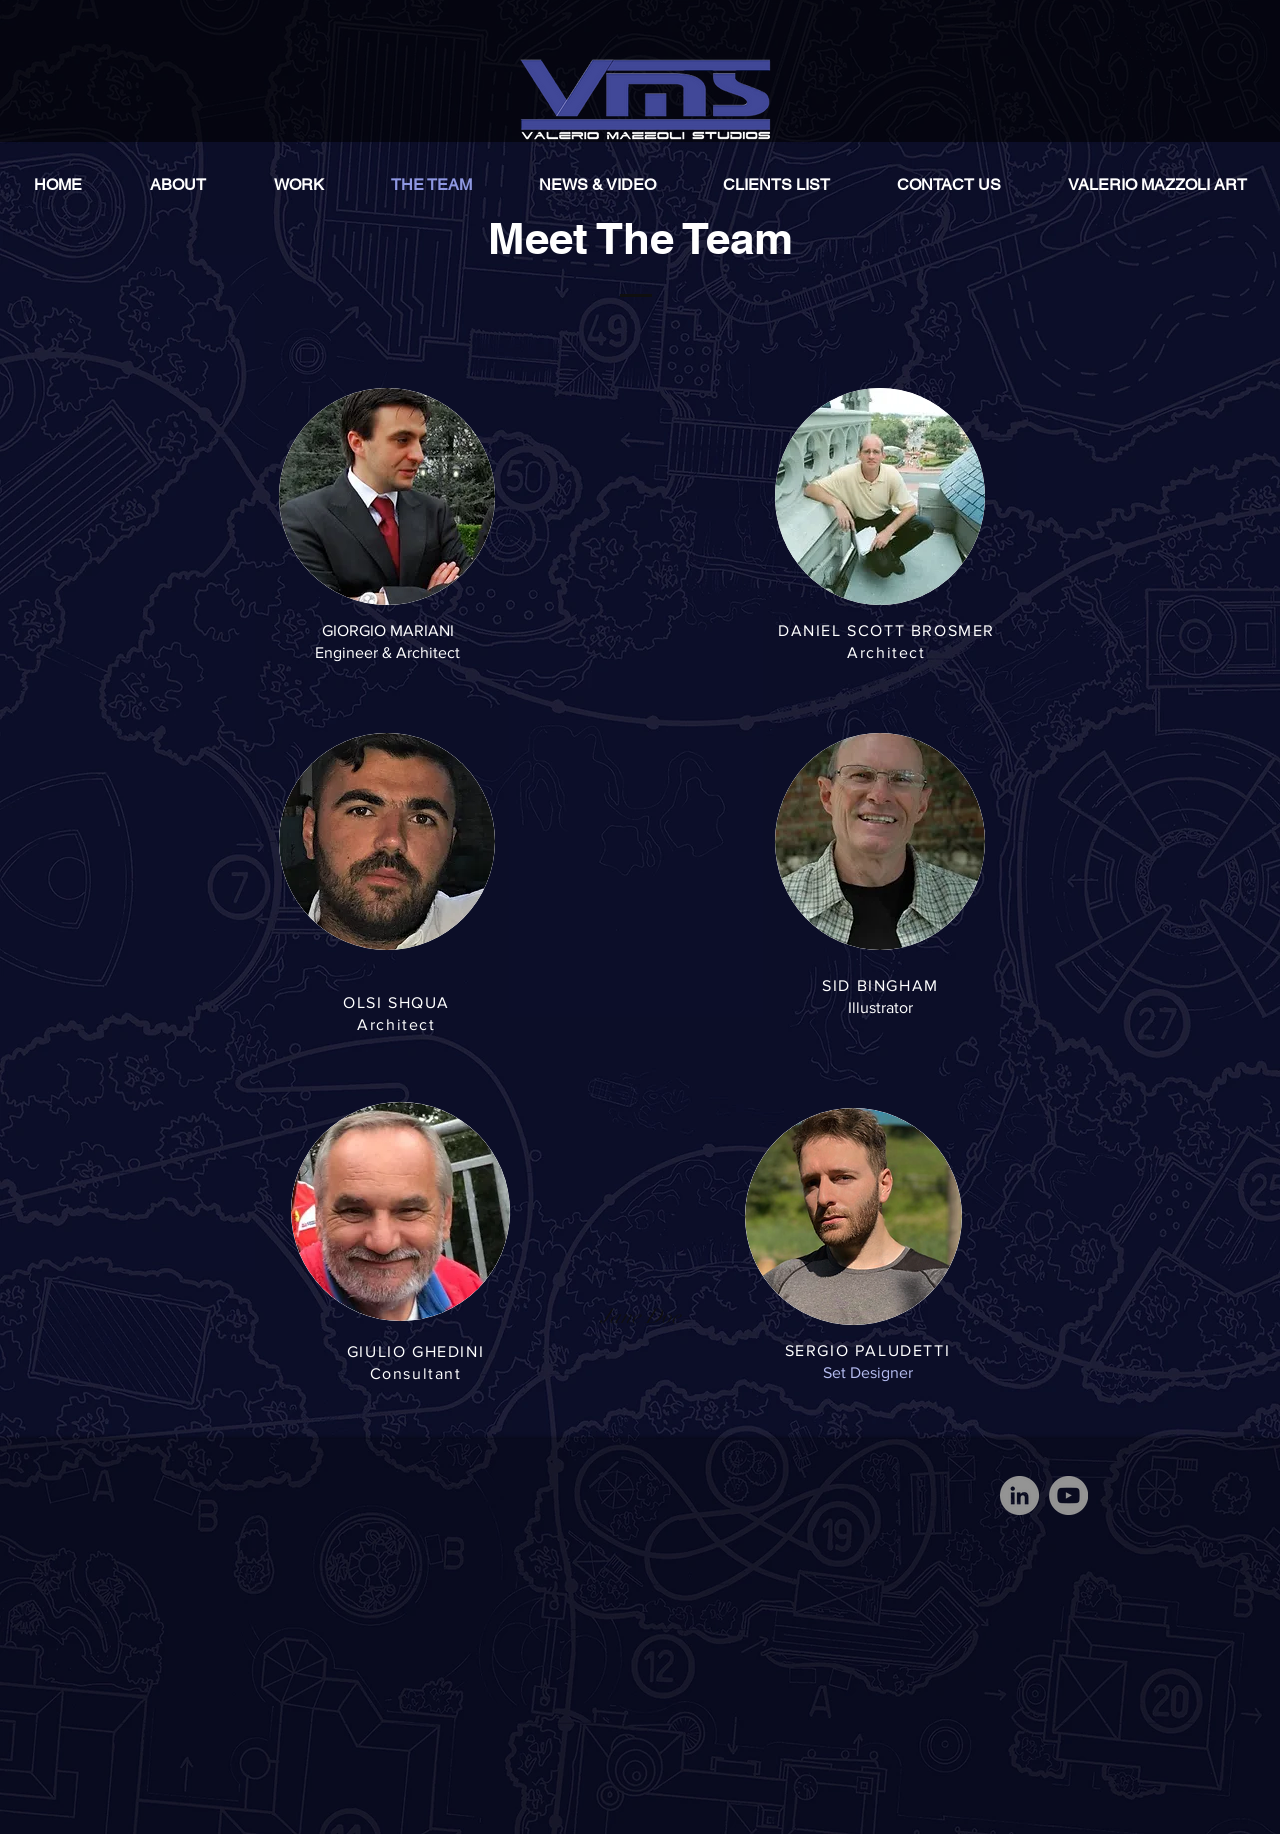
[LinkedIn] (1019, 1495)
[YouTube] (1068, 1495)
